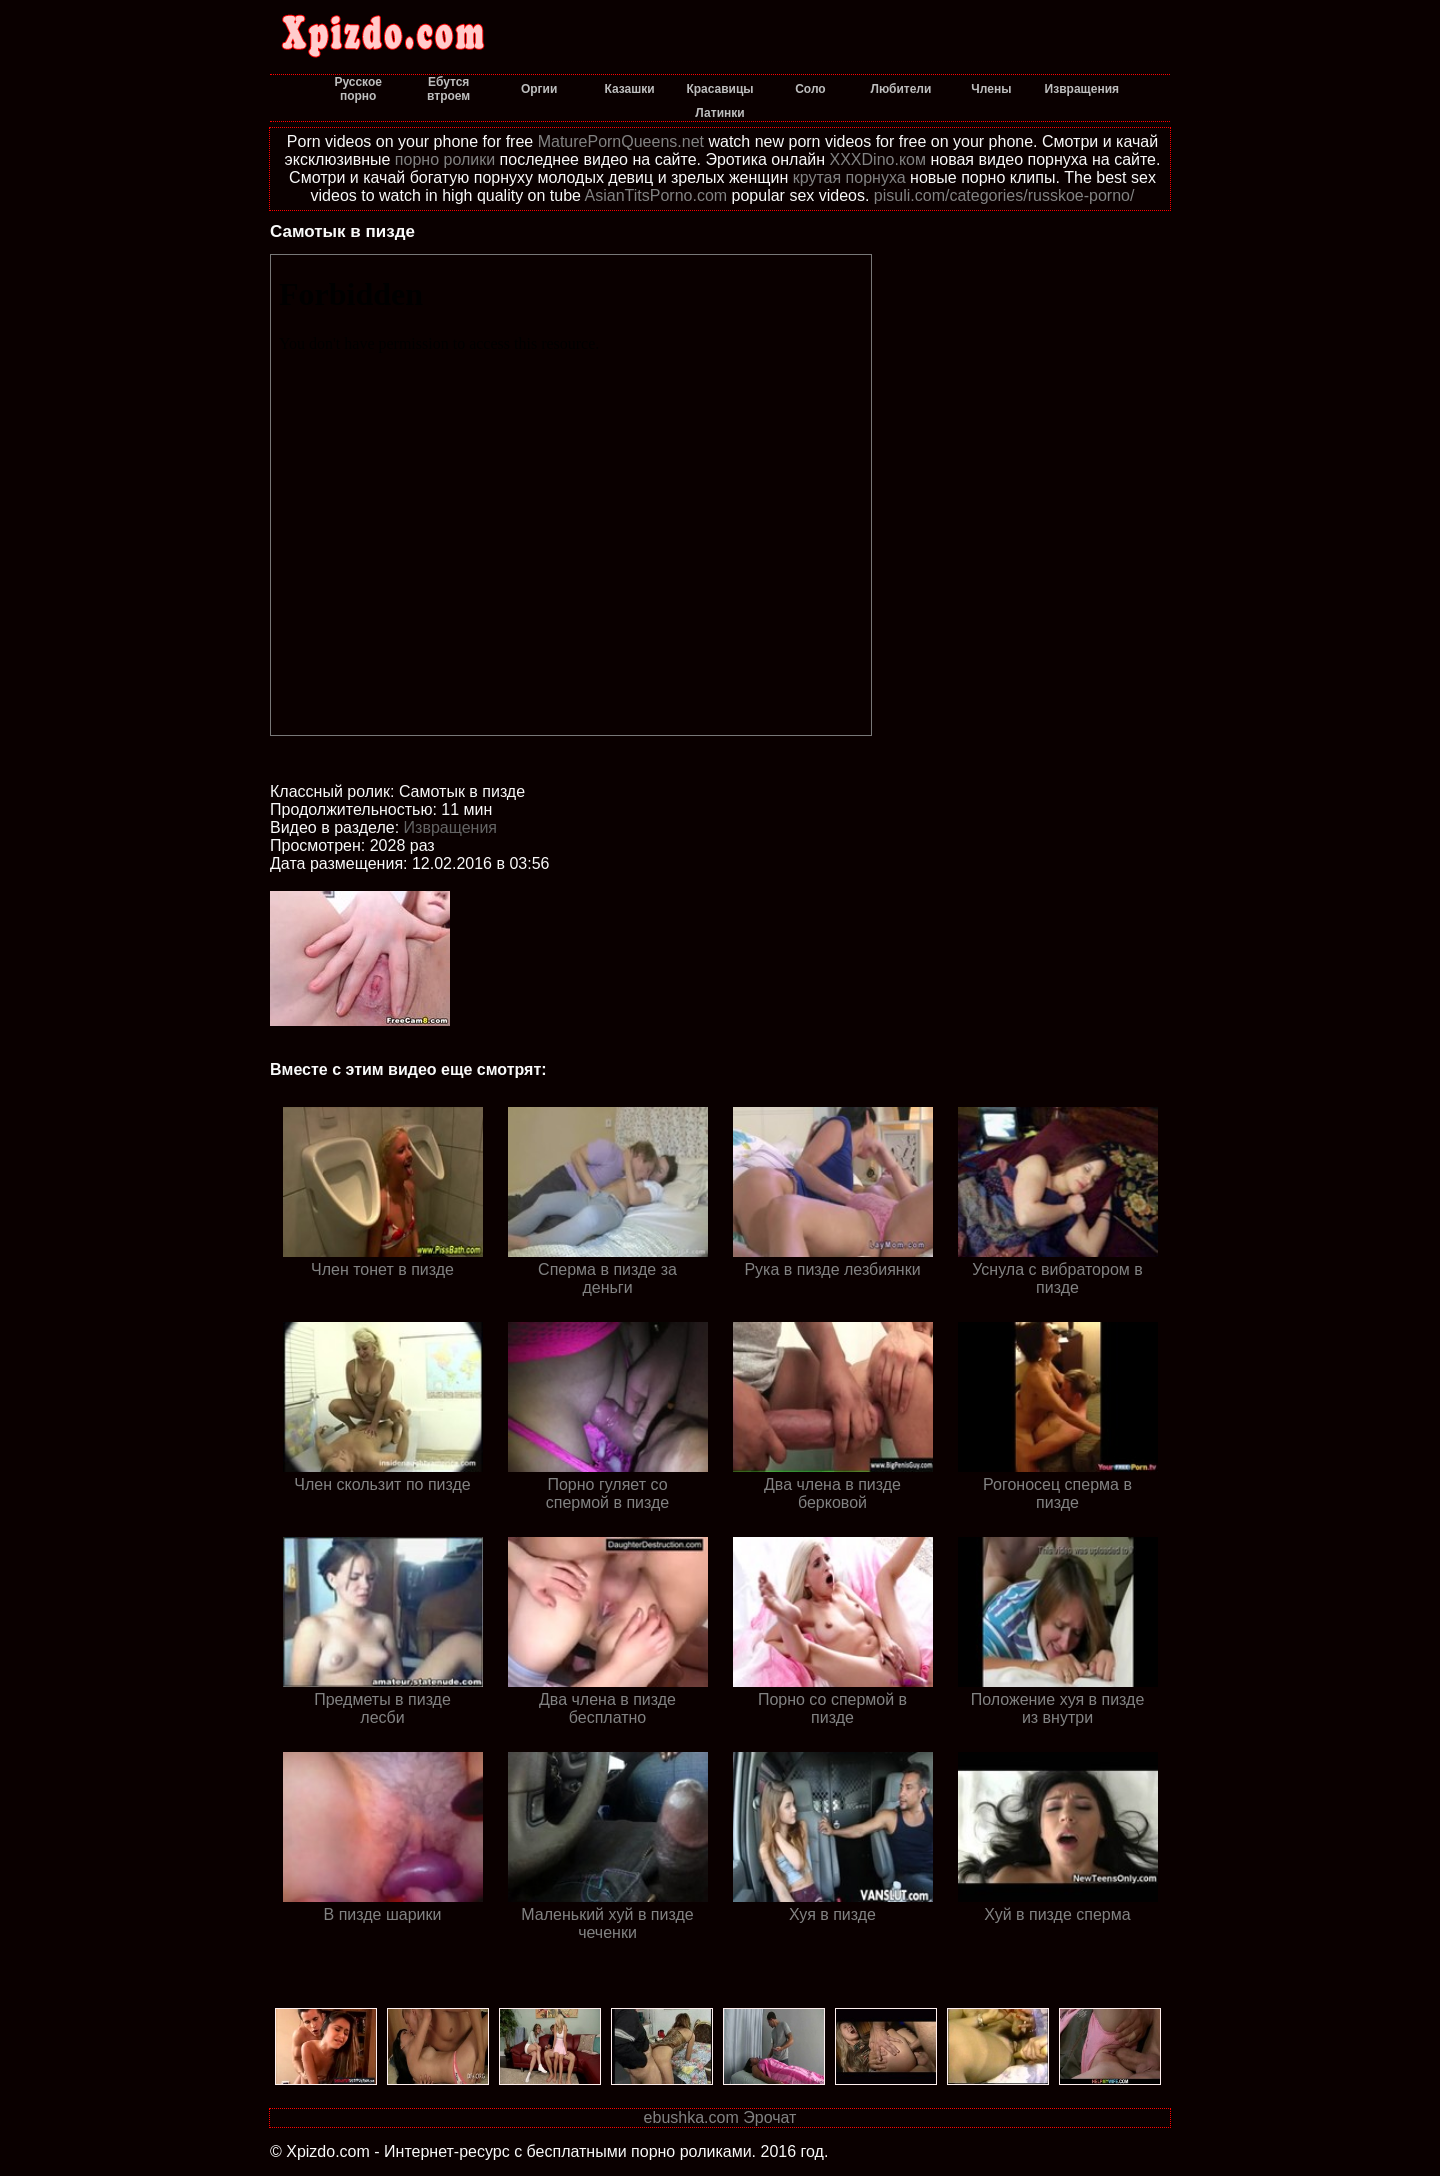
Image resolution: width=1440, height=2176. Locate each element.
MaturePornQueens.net (621, 141)
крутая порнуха (849, 177)
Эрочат (769, 2117)
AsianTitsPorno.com (656, 195)
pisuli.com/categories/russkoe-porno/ (1004, 195)
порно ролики (445, 159)
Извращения (450, 827)
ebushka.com (691, 2117)
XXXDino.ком (878, 159)
